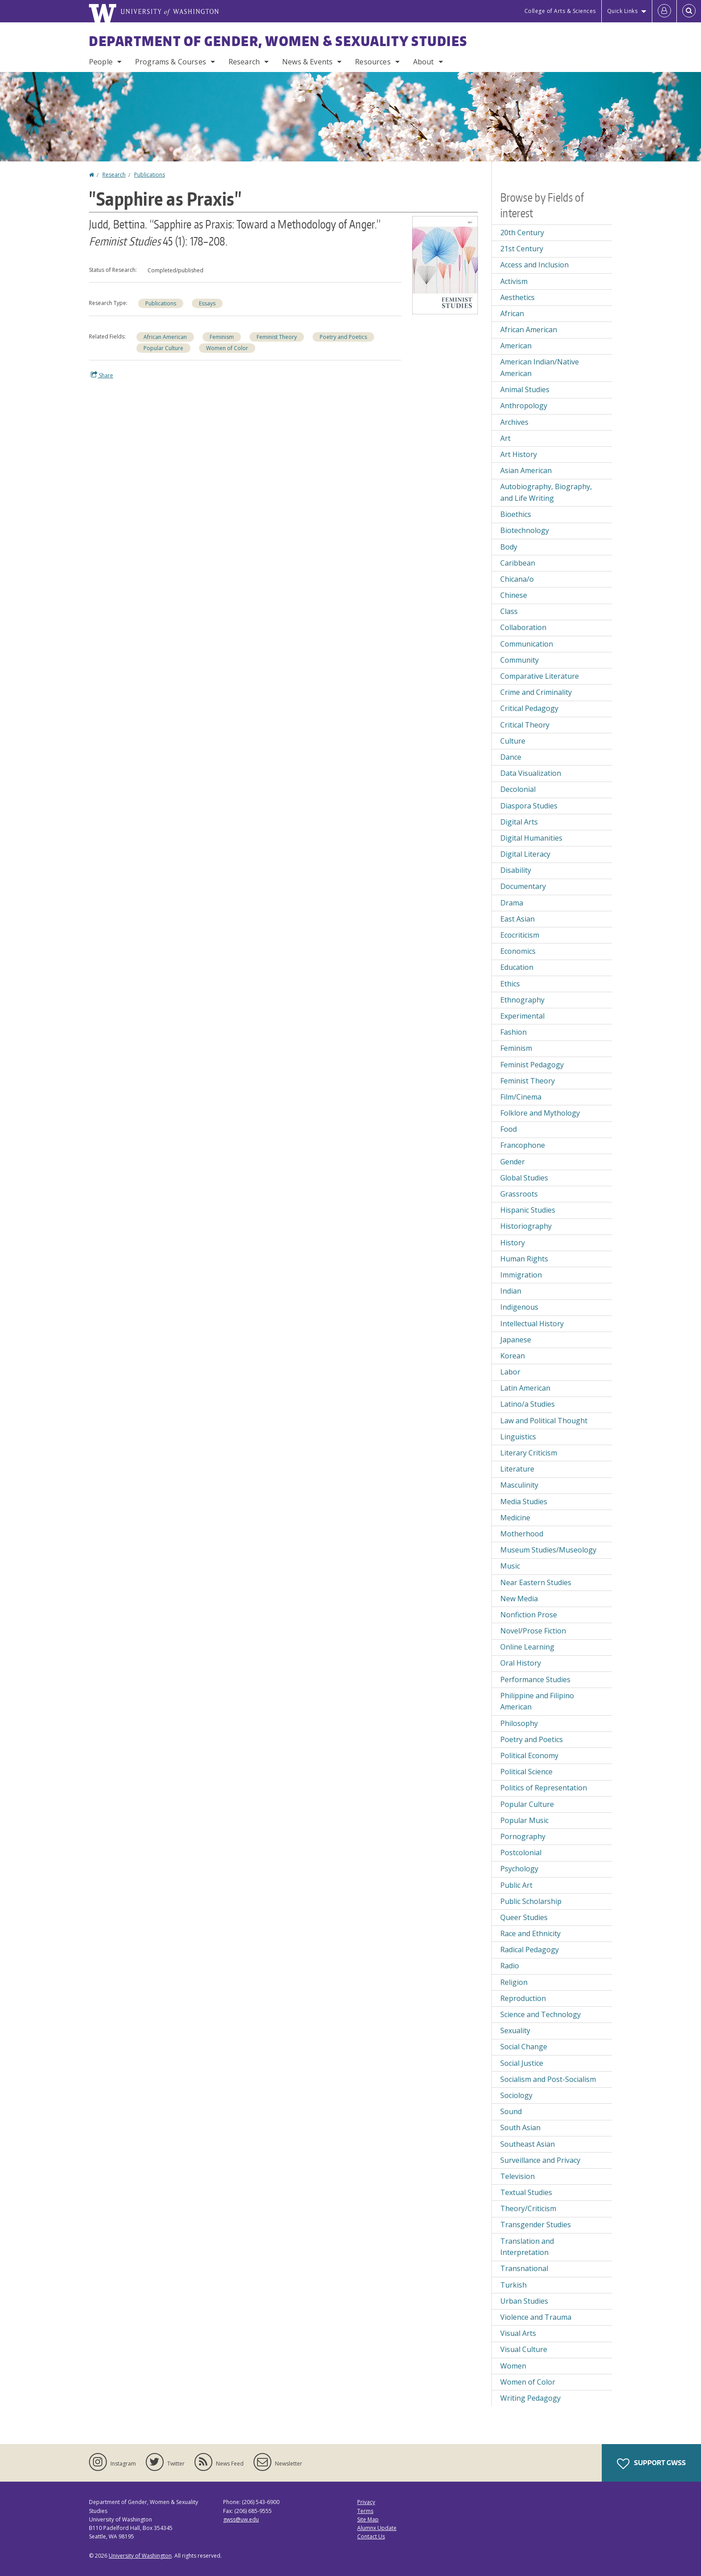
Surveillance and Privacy (540, 2160)
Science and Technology (540, 2014)
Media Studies (523, 1501)
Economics (518, 951)
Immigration (521, 1275)
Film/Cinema (520, 1097)
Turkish (513, 2285)
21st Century (521, 249)
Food (508, 1129)
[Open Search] (689, 11)
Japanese (515, 1340)
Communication (526, 644)
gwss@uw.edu (241, 2519)
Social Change (523, 2046)
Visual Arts (518, 2333)
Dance (510, 757)
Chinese (513, 595)
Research (244, 62)
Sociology (516, 2095)
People (101, 62)
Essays (207, 303)
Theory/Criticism (528, 2208)
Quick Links (622, 11)
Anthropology (523, 405)
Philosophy (519, 1723)
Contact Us (371, 2536)
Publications (149, 174)
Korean (512, 1356)
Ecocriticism (519, 935)
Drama (511, 903)
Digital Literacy (525, 854)
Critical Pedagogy (529, 708)
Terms (365, 2511)
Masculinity (519, 1485)
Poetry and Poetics (343, 337)
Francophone (522, 1145)
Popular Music (524, 1820)
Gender (512, 1162)
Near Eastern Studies (535, 1582)
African (512, 313)
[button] (445, 264)
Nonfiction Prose (528, 1615)
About (423, 62)
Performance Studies (535, 1679)
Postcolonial (520, 1852)
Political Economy (529, 1755)
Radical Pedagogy (529, 1949)
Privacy (366, 2502)
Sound (511, 2111)
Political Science (526, 1772)
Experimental (522, 1016)
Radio (509, 1966)
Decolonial (518, 789)
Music (510, 1566)
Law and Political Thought (543, 1420)
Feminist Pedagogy (532, 1065)
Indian (510, 1291)
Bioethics (515, 514)
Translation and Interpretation (527, 2247)
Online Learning (527, 1647)
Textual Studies (526, 2192)
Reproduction (523, 1998)
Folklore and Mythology (540, 1113)
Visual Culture (523, 2349)
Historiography (526, 1226)
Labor (510, 1372)
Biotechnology (524, 530)
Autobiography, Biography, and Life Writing (546, 492)
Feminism (222, 337)
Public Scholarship (531, 1901)
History (512, 1243)
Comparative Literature (539, 676)
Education (516, 967)
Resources (372, 62)
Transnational (524, 2268)
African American (165, 337)
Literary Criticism (528, 1453)
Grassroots (519, 1194)
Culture (512, 741)
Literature (517, 1469)
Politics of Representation (543, 1788)
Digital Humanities (531, 838)
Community (519, 660)
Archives (514, 422)
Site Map (368, 2519)
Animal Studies (524, 389)
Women (513, 2366)
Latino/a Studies (527, 1404)
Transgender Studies (535, 2224)
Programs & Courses (170, 62)
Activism (514, 281)
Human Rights (524, 1259)
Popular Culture (163, 348)
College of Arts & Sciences (560, 11)
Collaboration (523, 627)
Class (509, 611)
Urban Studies (524, 2301)
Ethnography (522, 1000)
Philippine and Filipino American (537, 1701)
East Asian (517, 919)
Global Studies (524, 1178)
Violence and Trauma (535, 2317)
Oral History (520, 1663)
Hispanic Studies (527, 1210)
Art (505, 438)
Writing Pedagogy (530, 2398)
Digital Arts (519, 822)
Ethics (510, 984)
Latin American (525, 1388)
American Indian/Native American (539, 367)
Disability (515, 870)
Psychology (519, 1869)
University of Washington (140, 2555)
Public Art (516, 1885)
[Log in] (664, 11)
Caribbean (517, 563)
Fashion (513, 1032)
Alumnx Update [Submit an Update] (377, 2528)
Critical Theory (524, 725)
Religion (514, 1982)
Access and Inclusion (534, 265)
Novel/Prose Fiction (533, 1631)
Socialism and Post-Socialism (548, 2079)
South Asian (520, 2127)
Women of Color (227, 348)
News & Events (307, 62)
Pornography (522, 1836)
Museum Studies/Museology (548, 1550)
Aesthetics (517, 297)
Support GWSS (651, 2464)
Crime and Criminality (536, 692)
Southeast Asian (527, 2144)
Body (508, 547)
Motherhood (521, 1534)
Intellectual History (532, 1323)
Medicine (515, 1518)
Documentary (523, 886)
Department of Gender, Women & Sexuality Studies (278, 40)
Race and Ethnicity (530, 1933)
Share (102, 375)
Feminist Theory (277, 337)
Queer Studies (524, 1917)
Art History (518, 454)
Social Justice (521, 2063)
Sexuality (515, 2030)
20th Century (522, 232)
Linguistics (518, 1437)
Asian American (526, 470)
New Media (519, 1598)
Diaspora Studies (528, 806)
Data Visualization (530, 773)
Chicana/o (517, 579)
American (516, 346)
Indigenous (519, 1307)
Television (517, 2176)
